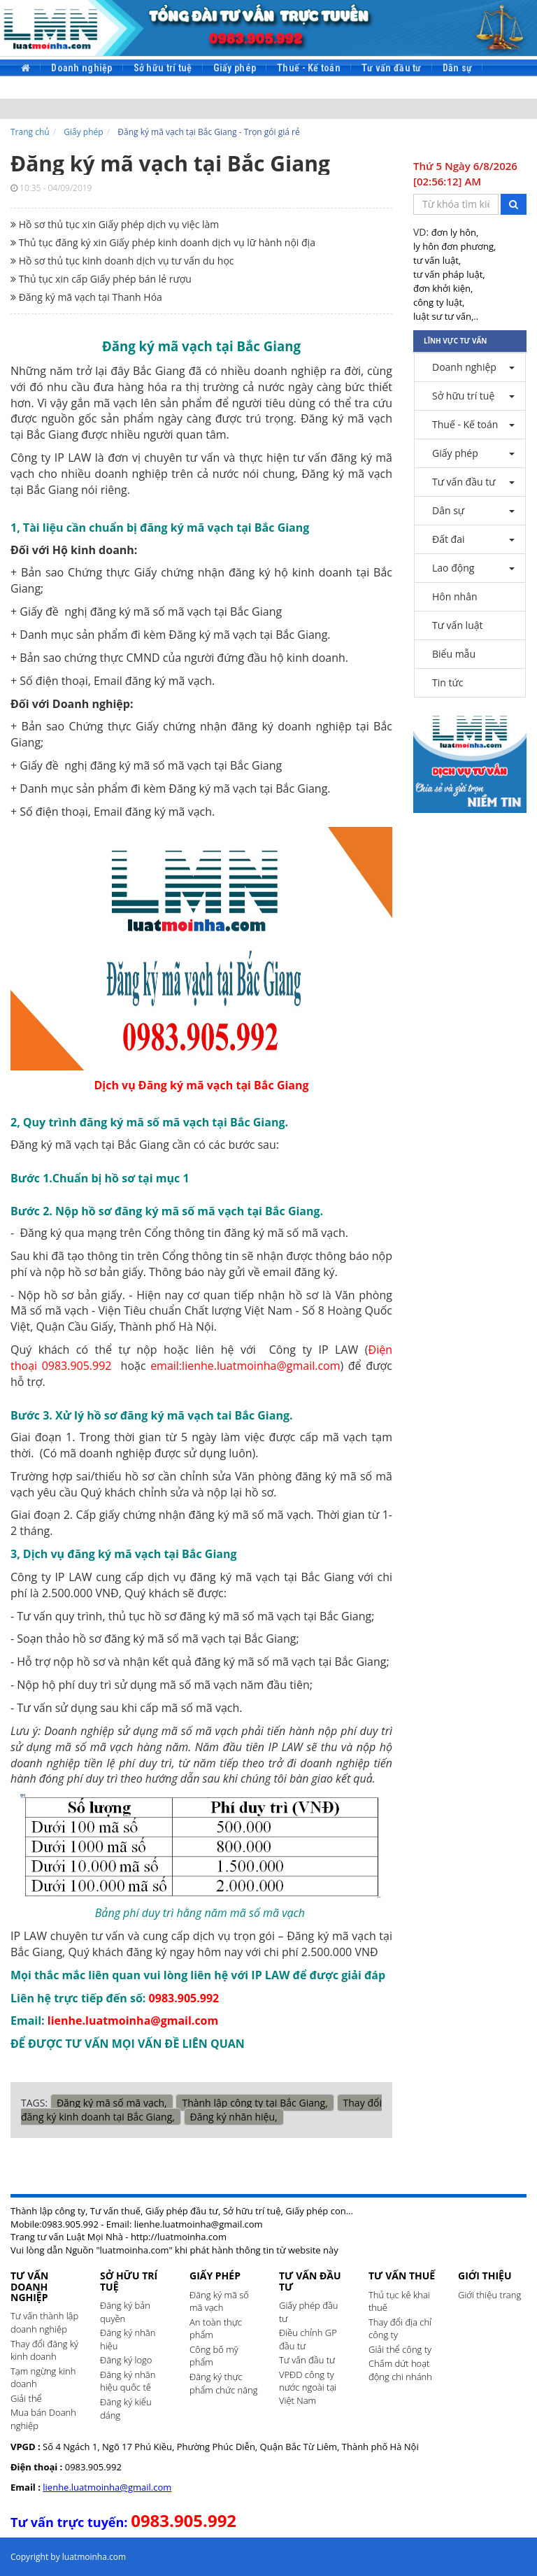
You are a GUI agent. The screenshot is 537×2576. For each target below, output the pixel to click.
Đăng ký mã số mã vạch (219, 2301)
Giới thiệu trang (489, 2294)
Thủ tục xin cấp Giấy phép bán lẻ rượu (101, 278)
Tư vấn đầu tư (391, 67)
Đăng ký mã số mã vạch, (112, 2102)
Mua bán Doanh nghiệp (43, 2419)
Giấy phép (235, 67)
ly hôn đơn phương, (454, 246)
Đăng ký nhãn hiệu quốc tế (127, 2381)
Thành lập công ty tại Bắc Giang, (254, 2102)
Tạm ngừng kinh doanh (43, 2378)
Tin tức (344, 90)
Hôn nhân (155, 90)
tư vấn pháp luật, (449, 274)
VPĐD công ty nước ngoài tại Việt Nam (307, 2387)
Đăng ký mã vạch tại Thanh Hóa (86, 297)
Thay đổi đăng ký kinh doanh (44, 2350)
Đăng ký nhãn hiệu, (234, 2116)
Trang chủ (30, 132)
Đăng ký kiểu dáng (126, 2408)
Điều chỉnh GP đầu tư (308, 2339)
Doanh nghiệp (81, 67)
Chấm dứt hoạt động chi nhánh (400, 2370)
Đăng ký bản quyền (125, 2312)
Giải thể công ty (399, 2349)
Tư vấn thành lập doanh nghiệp (44, 2322)
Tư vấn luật (221, 90)
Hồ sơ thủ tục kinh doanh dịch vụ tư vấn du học (122, 260)
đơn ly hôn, (455, 232)
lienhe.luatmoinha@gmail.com (107, 2487)
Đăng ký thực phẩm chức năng (223, 2383)
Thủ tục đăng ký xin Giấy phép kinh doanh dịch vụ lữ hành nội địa (162, 242)
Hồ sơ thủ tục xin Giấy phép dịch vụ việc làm (114, 224)
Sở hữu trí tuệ (163, 67)
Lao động (92, 90)
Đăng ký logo (126, 2360)
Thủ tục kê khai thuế (399, 2301)
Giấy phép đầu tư (308, 2312)
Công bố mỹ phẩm (213, 2356)
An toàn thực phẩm (215, 2329)
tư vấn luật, (437, 260)
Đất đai (36, 90)
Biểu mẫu (288, 90)
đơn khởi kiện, (443, 288)
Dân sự (458, 67)
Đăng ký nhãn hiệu (127, 2339)
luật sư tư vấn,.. (445, 316)
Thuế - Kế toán (309, 67)
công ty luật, (438, 302)
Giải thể (26, 2398)
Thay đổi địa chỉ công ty (399, 2329)
